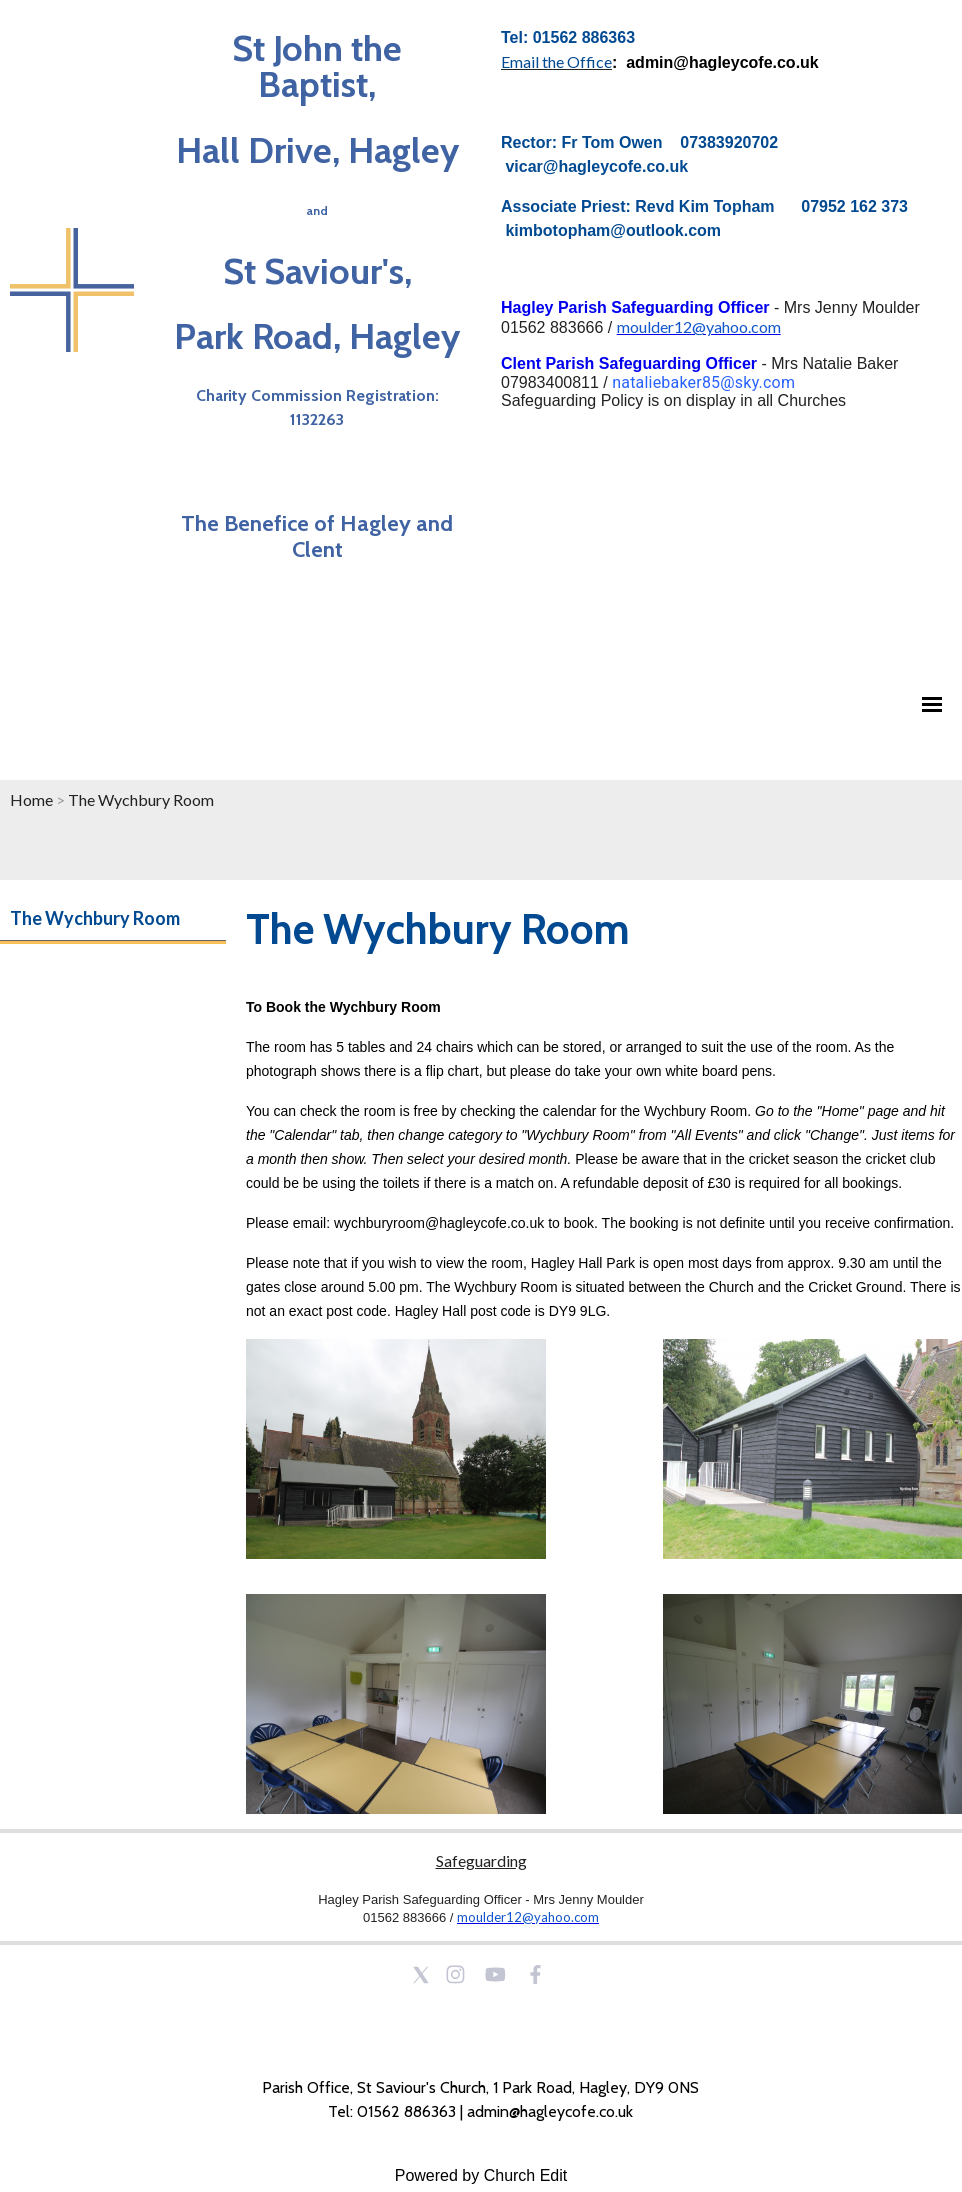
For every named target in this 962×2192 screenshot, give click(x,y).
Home (31, 799)
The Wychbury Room (141, 799)
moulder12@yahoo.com (699, 326)
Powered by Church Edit (481, 2175)
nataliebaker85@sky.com (703, 382)
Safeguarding (481, 1860)
